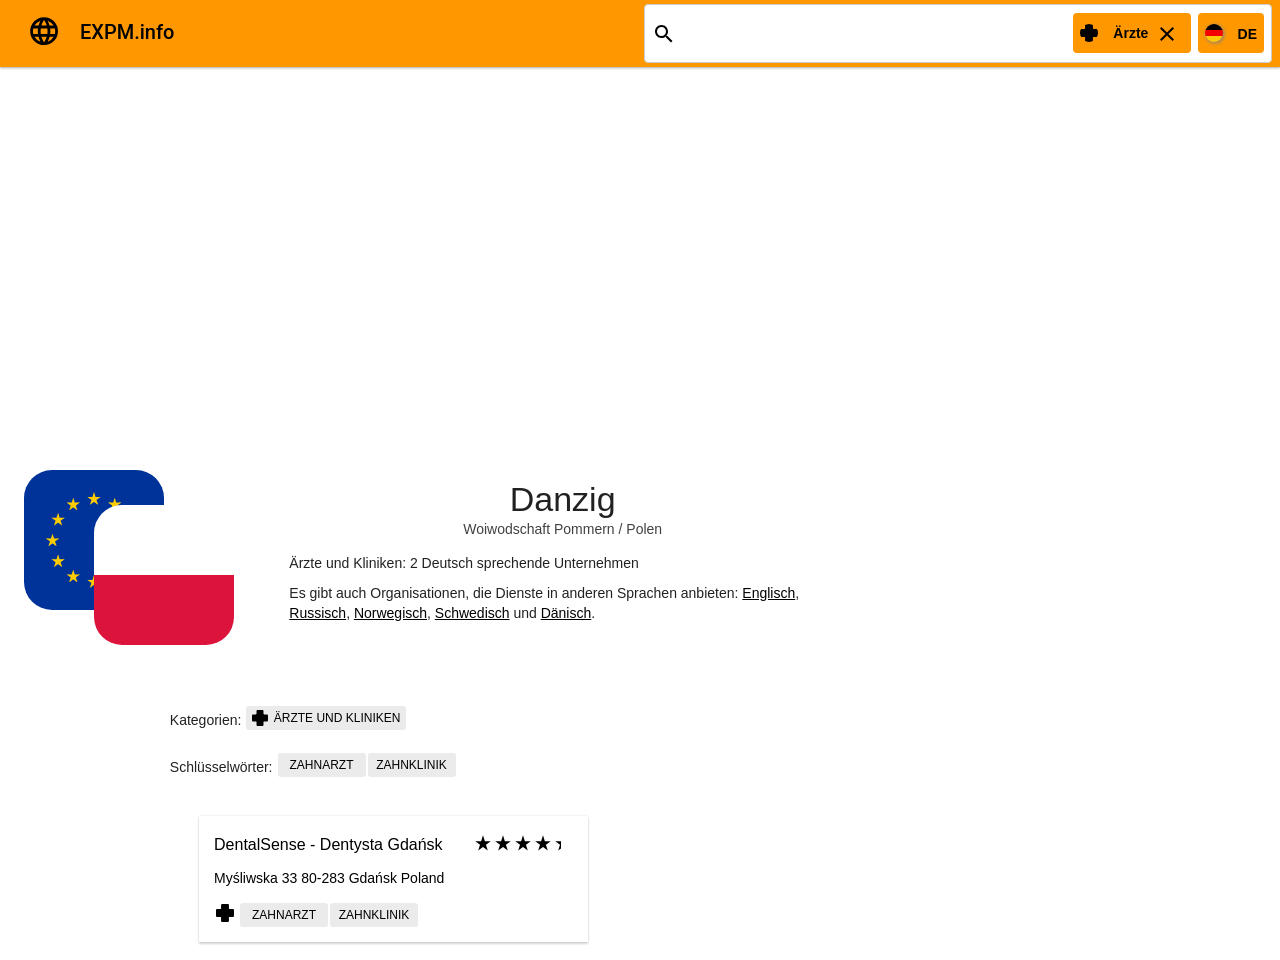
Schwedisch (472, 613)
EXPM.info (127, 32)
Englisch (768, 593)
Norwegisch (390, 613)
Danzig (563, 499)
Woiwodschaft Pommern (538, 529)
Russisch (317, 613)
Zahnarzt (322, 765)
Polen (644, 529)
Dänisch (566, 613)
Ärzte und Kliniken (326, 718)
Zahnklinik (411, 765)
